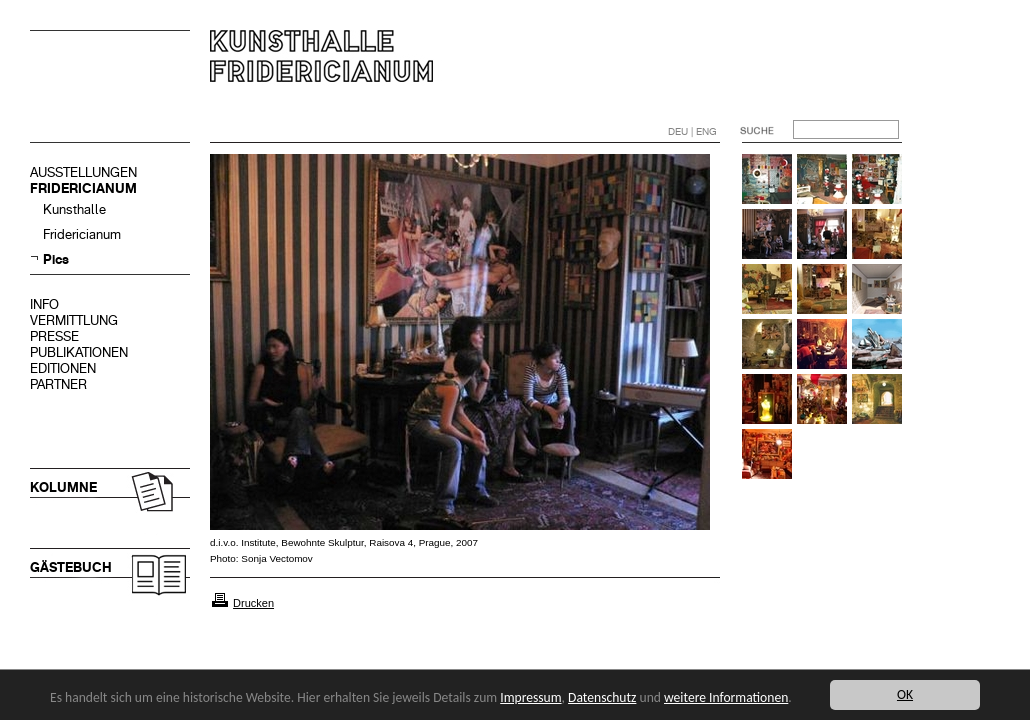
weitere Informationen (726, 697)
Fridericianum (82, 234)
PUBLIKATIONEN (79, 352)
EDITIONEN (63, 368)
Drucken (253, 603)
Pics (56, 259)
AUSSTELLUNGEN (83, 172)
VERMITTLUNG (74, 320)
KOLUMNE (63, 487)
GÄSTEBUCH (71, 567)
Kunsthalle (74, 209)
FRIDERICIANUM (83, 188)
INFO (44, 304)
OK (905, 694)
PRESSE (54, 336)
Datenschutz (602, 697)
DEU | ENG (692, 131)
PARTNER (58, 384)
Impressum (530, 697)
